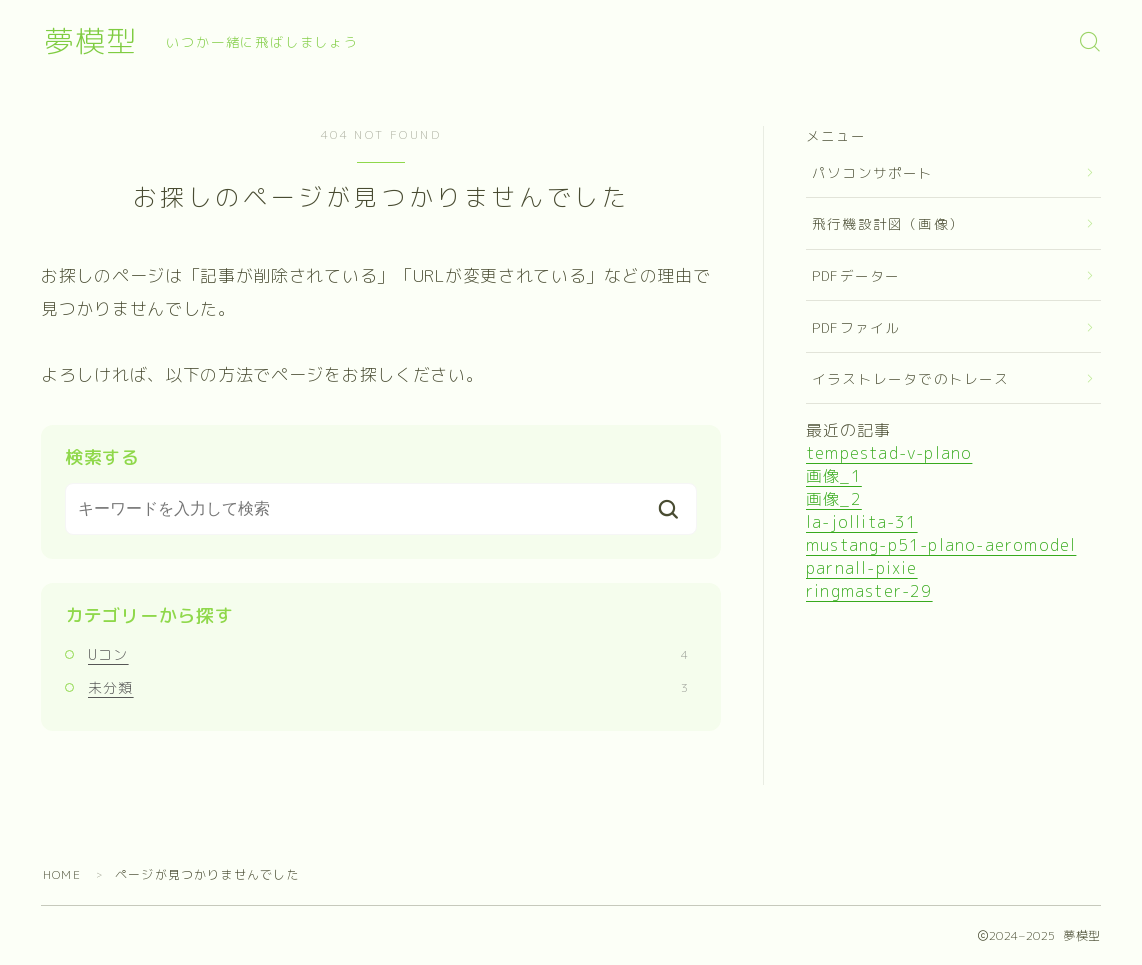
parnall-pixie (862, 568)
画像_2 (834, 499)
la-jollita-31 (862, 522)
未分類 (388, 687)
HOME (62, 874)
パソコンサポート (873, 172)
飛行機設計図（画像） (888, 223)
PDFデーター (856, 275)
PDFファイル (856, 327)
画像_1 (834, 476)
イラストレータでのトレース (911, 378)
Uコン (388, 654)
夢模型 (90, 41)
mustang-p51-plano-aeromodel (941, 545)
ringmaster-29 (869, 591)
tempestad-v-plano (889, 453)
